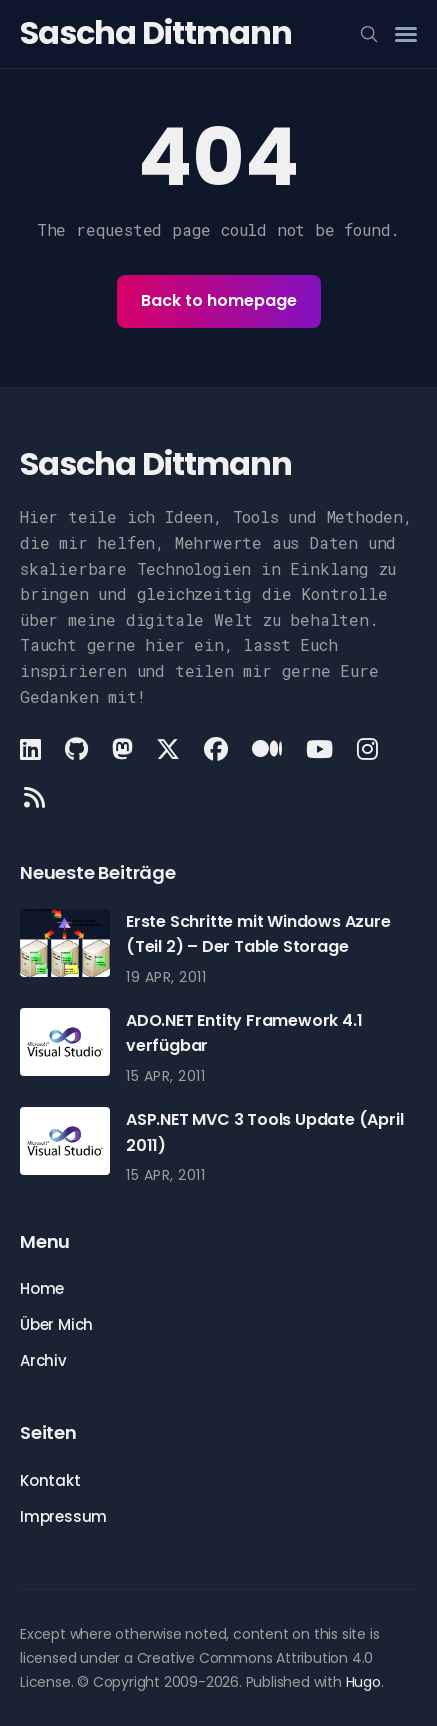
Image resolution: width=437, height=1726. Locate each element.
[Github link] (76, 749)
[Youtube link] (319, 749)
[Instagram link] (367, 749)
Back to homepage (219, 300)
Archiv (43, 1360)
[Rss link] (34, 797)
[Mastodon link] (122, 749)
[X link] (168, 749)
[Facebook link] (216, 749)
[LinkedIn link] (32, 749)
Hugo (363, 1682)
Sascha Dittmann (156, 32)
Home (42, 1288)
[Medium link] (267, 749)
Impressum (63, 1516)
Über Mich (56, 1324)
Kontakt (50, 1480)
